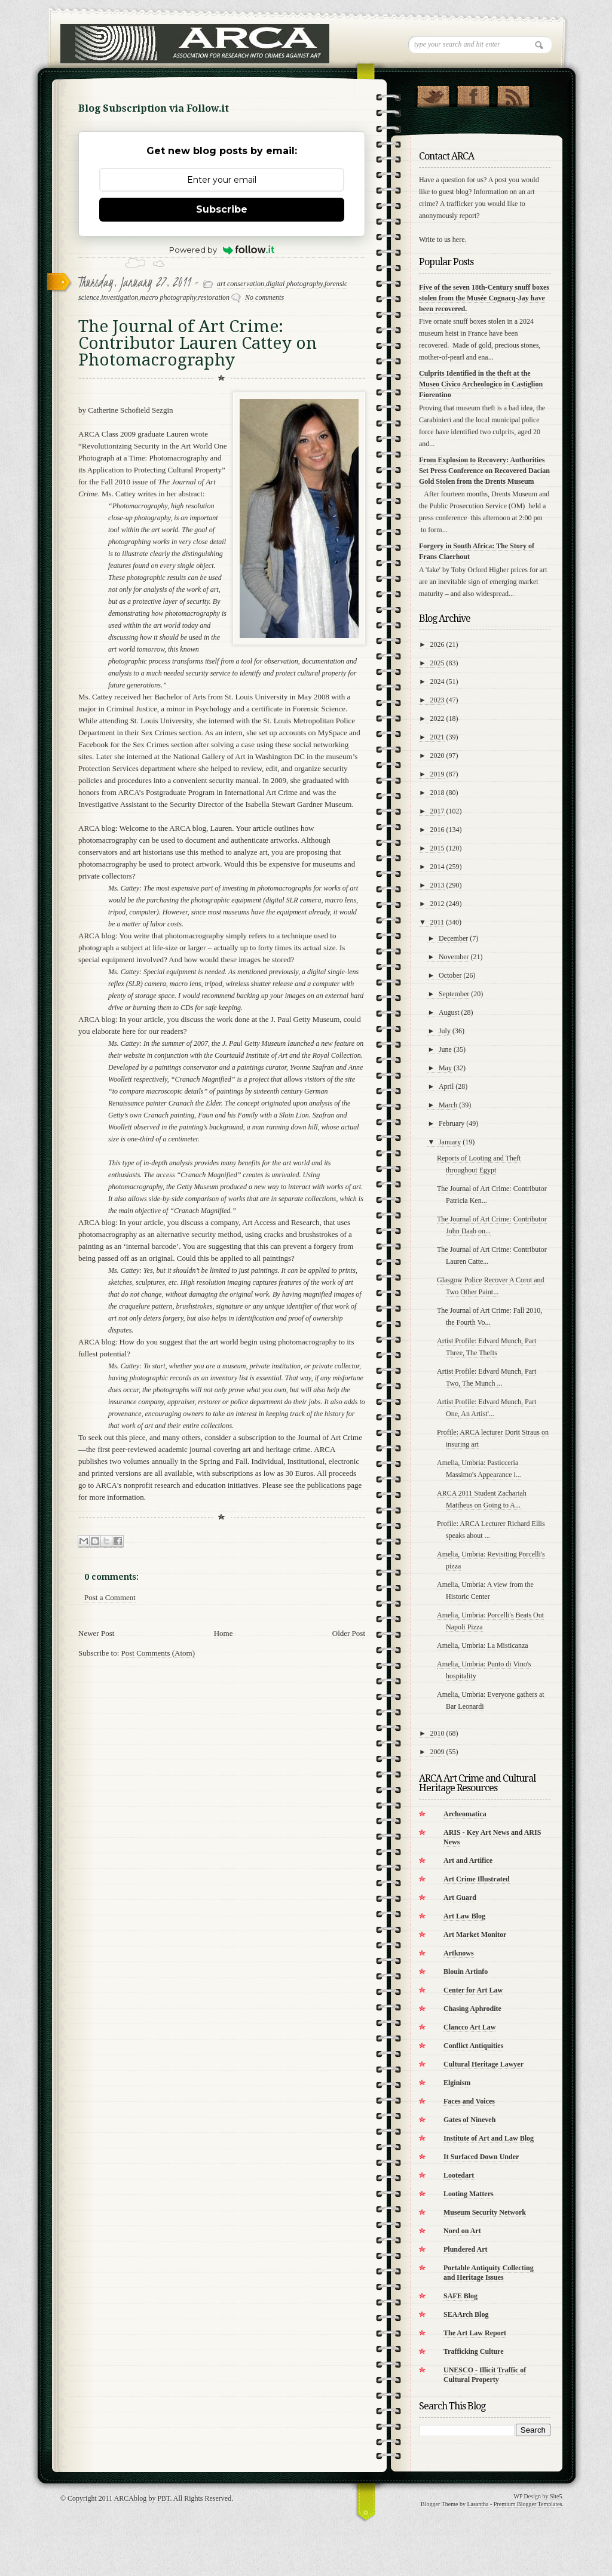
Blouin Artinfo (465, 1971)
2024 (437, 681)
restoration (214, 297)
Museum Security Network (484, 2212)
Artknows (458, 1953)
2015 (437, 848)
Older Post (348, 1633)
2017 (437, 811)
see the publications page (323, 1485)
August (449, 1012)
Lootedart (458, 2175)
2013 (437, 885)
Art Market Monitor (474, 1934)
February (451, 1123)
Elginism (456, 2082)
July (445, 1031)
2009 (437, 1752)
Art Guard (459, 1897)
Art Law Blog (464, 1916)
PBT (163, 2498)
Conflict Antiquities (473, 2045)
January (450, 1142)
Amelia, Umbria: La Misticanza (482, 1645)
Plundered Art (465, 2249)
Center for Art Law (473, 1990)
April (446, 1086)
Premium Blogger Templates (528, 2504)
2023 (437, 700)
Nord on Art (462, 2231)
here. (459, 239)
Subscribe (221, 209)
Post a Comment (110, 1597)
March (448, 1105)
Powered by (222, 249)
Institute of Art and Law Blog (488, 2138)
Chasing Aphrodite (472, 2008)
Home (223, 1633)
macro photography (168, 297)
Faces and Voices (469, 2101)
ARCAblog (130, 2498)
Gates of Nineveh (469, 2120)
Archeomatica (464, 1814)
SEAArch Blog (465, 2314)
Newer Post (96, 1633)
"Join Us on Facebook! (473, 94)
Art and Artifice (467, 1860)
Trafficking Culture (473, 2351)
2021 (437, 737)
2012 (437, 903)
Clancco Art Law (469, 2027)
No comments (264, 297)
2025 (437, 663)
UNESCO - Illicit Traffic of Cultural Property (484, 2375)
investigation (119, 297)
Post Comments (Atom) (158, 1652)
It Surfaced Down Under (481, 2157)
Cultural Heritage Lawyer (483, 2064)
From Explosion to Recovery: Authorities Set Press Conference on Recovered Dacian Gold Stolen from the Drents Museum (484, 471)
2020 (437, 755)
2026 (437, 644)
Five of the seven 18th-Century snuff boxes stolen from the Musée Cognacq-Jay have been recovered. (484, 298)
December (453, 938)
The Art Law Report (474, 2333)
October (450, 975)
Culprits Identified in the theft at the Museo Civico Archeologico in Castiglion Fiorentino (481, 384)
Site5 (556, 2496)
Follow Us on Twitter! (433, 94)
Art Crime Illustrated (476, 1879)
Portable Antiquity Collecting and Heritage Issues (488, 2273)
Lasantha (477, 2504)
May (445, 1068)
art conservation (240, 284)
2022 (437, 718)
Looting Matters (468, 2194)
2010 (437, 1733)
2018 (437, 792)
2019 (437, 774)
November (454, 957)
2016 (437, 829)
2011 (437, 922)
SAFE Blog (460, 2296)
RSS (513, 94)
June (445, 1049)
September (454, 994)
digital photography (294, 284)
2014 (437, 866)
